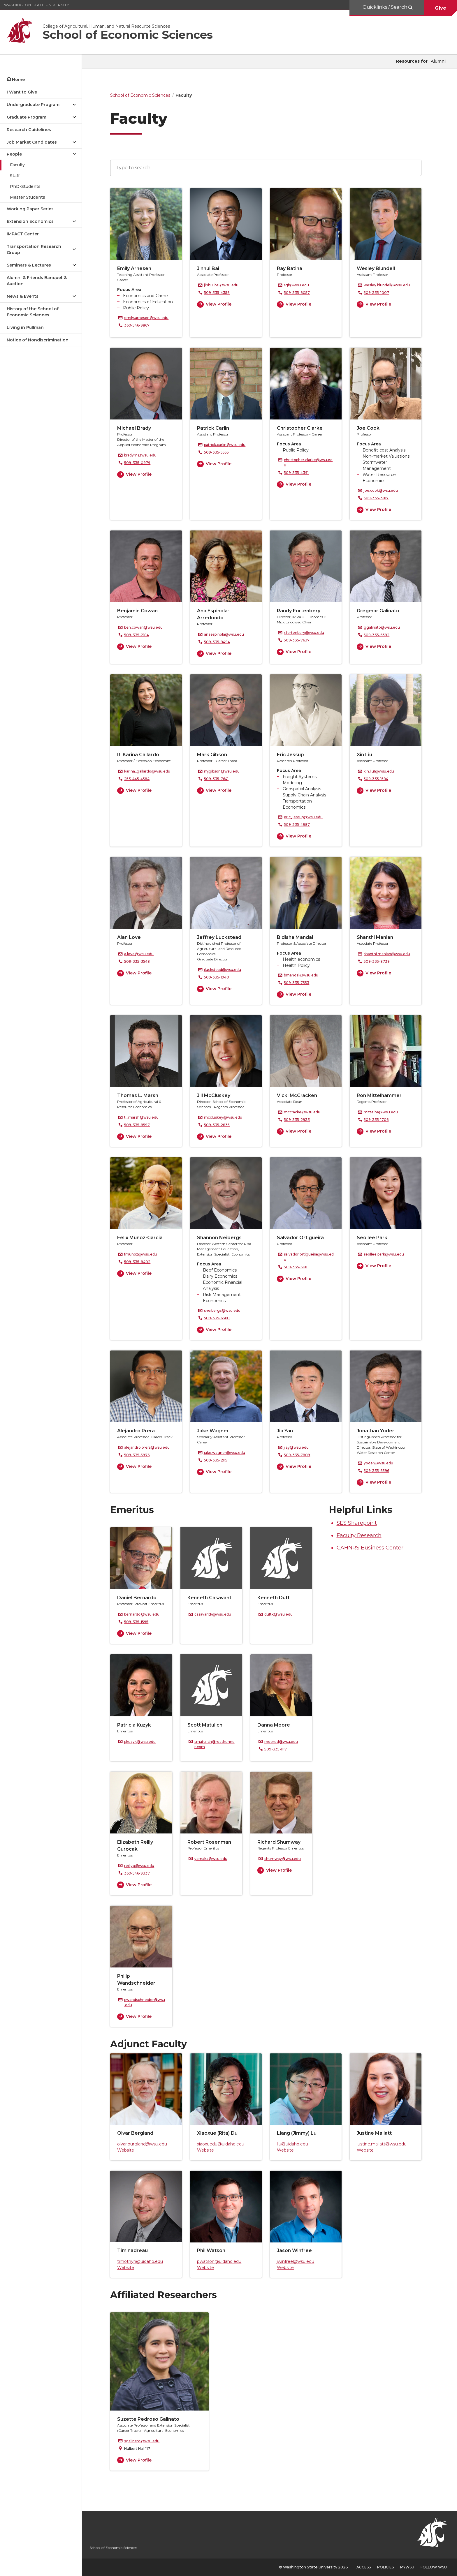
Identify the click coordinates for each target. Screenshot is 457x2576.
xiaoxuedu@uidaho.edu (224, 2144)
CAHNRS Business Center (373, 1547)
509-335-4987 (300, 824)
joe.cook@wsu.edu (384, 490)
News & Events (22, 296)
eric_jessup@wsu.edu (306, 817)
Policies (385, 2567)
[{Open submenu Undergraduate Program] (74, 104)
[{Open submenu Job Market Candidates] (74, 142)
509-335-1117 (279, 1749)
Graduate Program (26, 117)
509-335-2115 (219, 1460)
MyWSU (407, 2567)
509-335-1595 (140, 1622)
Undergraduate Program (33, 104)
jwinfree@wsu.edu (299, 2261)
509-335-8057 (300, 292)
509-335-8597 (140, 1125)
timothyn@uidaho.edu (143, 2261)
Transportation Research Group (34, 249)
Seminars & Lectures (29, 265)
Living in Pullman (25, 327)
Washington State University (36, 5)
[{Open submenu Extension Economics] (74, 221)
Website (129, 2150)
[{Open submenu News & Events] (74, 296)
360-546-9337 (140, 1873)
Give (440, 8)
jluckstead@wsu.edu (226, 969)
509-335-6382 (380, 635)
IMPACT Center (23, 234)
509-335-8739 (380, 961)
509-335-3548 (140, 961)
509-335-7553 (300, 983)
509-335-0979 (141, 463)
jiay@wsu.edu (299, 1447)
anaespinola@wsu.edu (227, 634)
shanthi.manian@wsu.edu (390, 954)
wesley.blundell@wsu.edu (390, 285)
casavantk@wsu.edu (216, 1614)
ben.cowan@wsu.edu (147, 627)
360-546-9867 (140, 325)
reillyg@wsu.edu (143, 1865)
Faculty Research (362, 1535)
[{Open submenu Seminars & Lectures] (74, 265)
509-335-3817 (379, 498)
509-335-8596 (380, 1470)
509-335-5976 (140, 1455)
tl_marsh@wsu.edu (145, 1117)
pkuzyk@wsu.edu (143, 1741)
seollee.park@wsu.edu (387, 1254)
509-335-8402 (141, 1262)
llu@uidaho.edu (296, 2144)
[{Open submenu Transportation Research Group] (74, 249)
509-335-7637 (300, 640)
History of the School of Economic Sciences (33, 312)
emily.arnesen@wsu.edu (150, 317)
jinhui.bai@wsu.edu (225, 285)
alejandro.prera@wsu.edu (150, 1447)
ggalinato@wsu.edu (385, 627)
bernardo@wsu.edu (145, 1614)
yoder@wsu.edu (382, 1463)
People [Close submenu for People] (14, 154)
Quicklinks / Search (385, 7)
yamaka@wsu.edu (214, 1858)
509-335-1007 (380, 292)
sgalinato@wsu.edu (145, 2441)
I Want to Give (22, 92)
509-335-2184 (140, 635)
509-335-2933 (300, 1119)
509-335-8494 (220, 642)
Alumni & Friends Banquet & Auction (37, 280)
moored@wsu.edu (284, 1741)
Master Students (27, 197)
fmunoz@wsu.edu (144, 1254)
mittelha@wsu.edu (384, 1112)
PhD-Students (25, 186)
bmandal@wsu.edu (304, 975)
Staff (15, 175)
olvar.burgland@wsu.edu (146, 2144)
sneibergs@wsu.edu (226, 1310)
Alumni (438, 61)
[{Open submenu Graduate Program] (74, 117)
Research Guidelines (29, 129)
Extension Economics (30, 221)
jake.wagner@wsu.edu (228, 1452)
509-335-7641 (220, 779)
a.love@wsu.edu (142, 954)
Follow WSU (434, 2567)
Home (18, 79)
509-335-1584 (379, 779)
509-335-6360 (220, 1318)
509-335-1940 (220, 977)
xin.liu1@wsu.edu (382, 771)
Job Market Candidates (32, 142)
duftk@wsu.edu (282, 1614)
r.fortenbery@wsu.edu (307, 632)
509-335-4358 (220, 292)
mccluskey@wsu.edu (227, 1117)
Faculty (17, 164)
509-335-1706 (379, 1119)
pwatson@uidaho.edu (223, 2261)
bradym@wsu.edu (144, 455)
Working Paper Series (30, 208)
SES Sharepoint (360, 1523)
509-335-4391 (299, 472)
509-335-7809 (300, 1455)
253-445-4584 (140, 779)
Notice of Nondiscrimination (37, 340)
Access (363, 2567)
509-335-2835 (220, 1125)
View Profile (222, 304)
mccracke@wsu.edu (305, 1112)
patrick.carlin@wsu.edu (228, 444)
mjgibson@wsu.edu (225, 771)
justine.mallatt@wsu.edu (385, 2144)
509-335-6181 (299, 1267)
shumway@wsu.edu (286, 1858)
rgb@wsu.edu (299, 285)
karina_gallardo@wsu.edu (151, 771)
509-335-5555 (220, 452)
